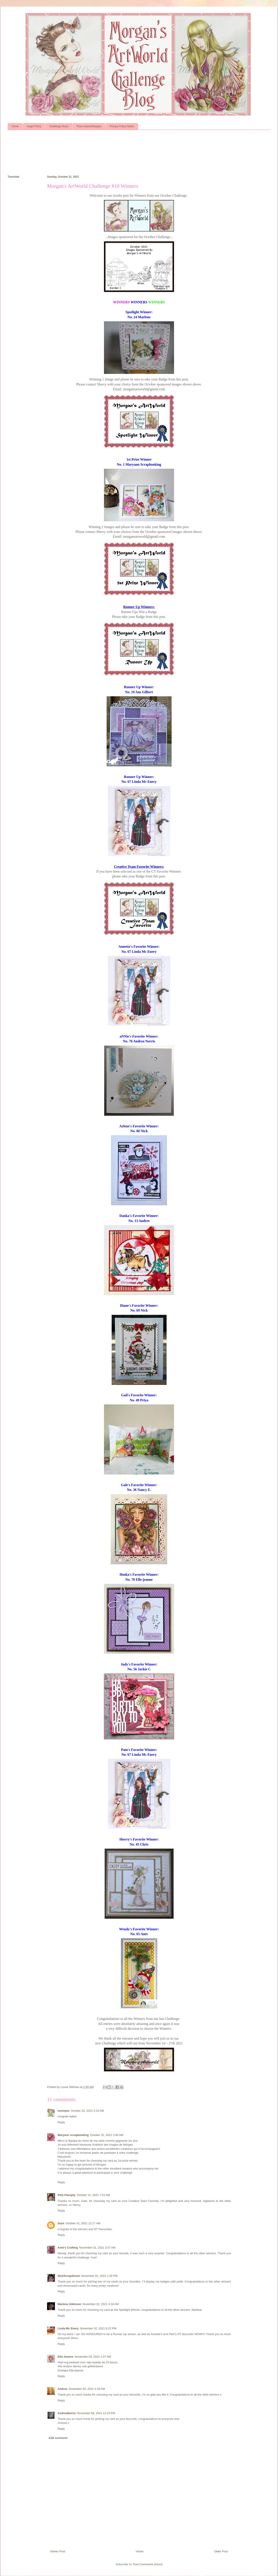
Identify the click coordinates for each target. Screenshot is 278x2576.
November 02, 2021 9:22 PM (98, 2328)
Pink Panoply (67, 2195)
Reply (61, 2122)
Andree (62, 2388)
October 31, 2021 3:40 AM (106, 2135)
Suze (61, 2223)
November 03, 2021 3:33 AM (87, 2388)
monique (63, 2110)
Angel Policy (34, 126)
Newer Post (57, 2551)
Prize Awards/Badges (89, 126)
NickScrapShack (69, 2275)
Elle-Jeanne (65, 2356)
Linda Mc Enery (68, 2328)
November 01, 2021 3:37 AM (97, 2247)
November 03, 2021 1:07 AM (93, 2356)
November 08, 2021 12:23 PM (96, 2413)
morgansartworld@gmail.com (144, 389)
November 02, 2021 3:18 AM (101, 2304)
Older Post (221, 2551)
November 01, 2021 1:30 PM (99, 2275)
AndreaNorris (67, 2413)
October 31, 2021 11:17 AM (82, 2223)
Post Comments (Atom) (147, 2564)
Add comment (58, 2438)
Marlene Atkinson (69, 2304)
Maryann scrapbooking (73, 2135)
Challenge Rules (59, 126)
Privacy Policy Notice (122, 126)
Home (15, 126)
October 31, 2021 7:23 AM (93, 2195)
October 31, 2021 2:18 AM (87, 2110)
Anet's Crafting (68, 2247)
